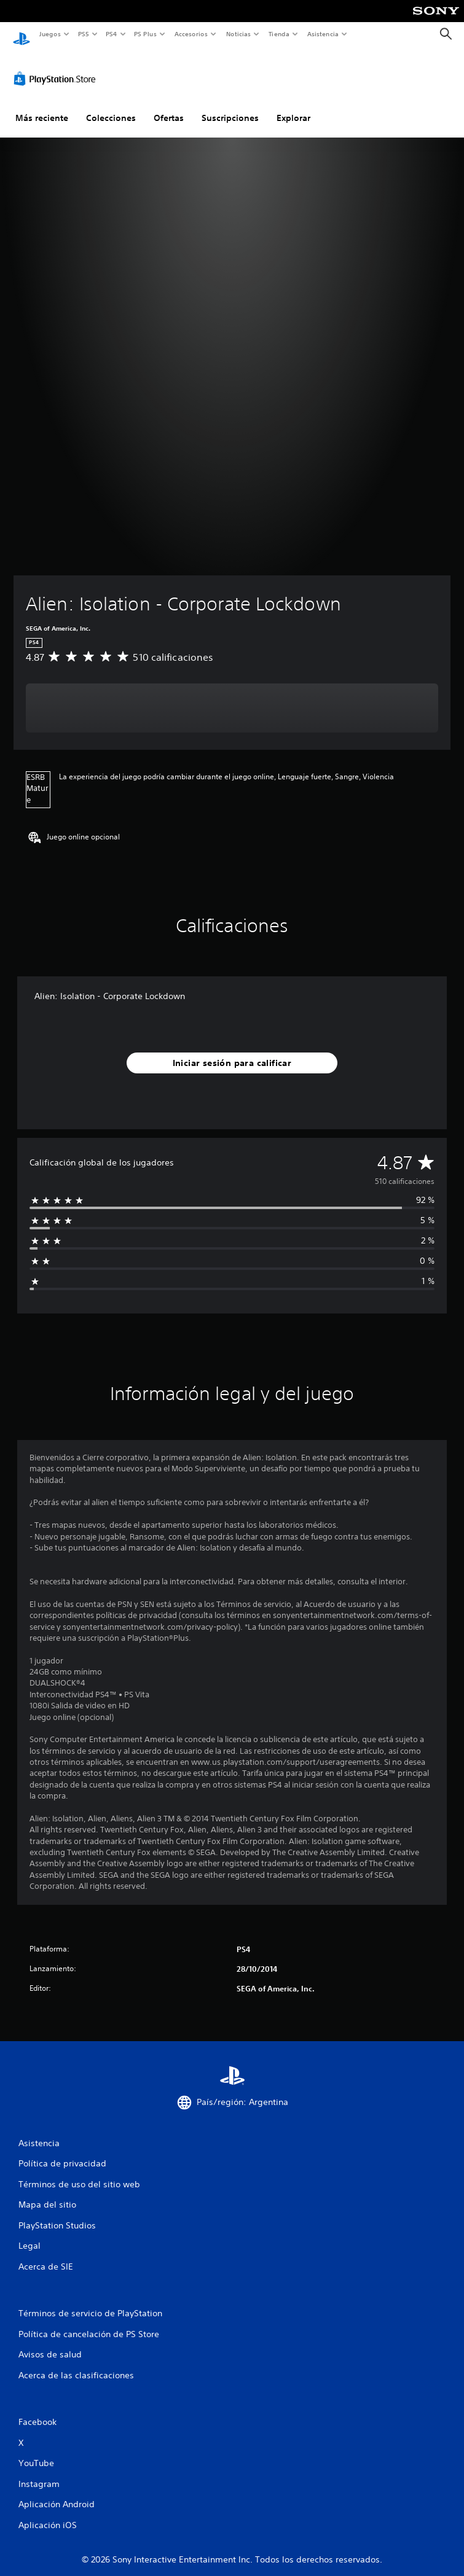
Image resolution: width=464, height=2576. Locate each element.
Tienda (279, 33)
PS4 (112, 33)
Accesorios (191, 33)
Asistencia (323, 33)
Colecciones (111, 106)
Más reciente (41, 106)
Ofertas (169, 106)
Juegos (49, 33)
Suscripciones (230, 106)
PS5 (84, 33)
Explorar (293, 106)
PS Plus (145, 33)
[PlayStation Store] (57, 67)
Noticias (238, 33)
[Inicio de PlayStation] (21, 34)
